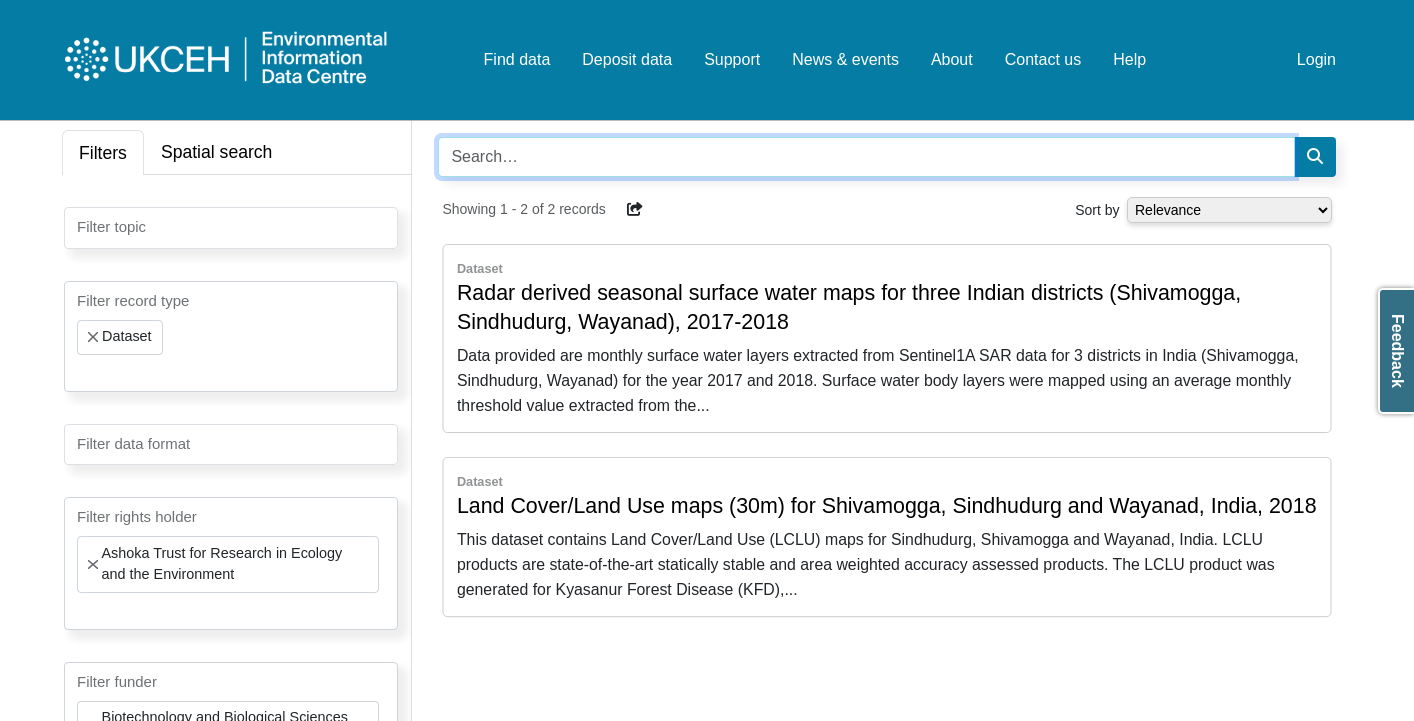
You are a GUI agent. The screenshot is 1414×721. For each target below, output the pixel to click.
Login (1316, 59)
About (952, 59)
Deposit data (627, 59)
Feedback (1397, 351)
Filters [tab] (103, 153)
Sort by (1097, 210)
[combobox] (231, 228)
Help (1129, 59)
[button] (635, 209)
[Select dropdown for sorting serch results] (1229, 210)
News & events (845, 59)
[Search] (1315, 157)
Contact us (1043, 59)
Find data (517, 59)
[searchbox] (83, 226)
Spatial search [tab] (217, 152)
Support (732, 59)
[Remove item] (93, 337)
